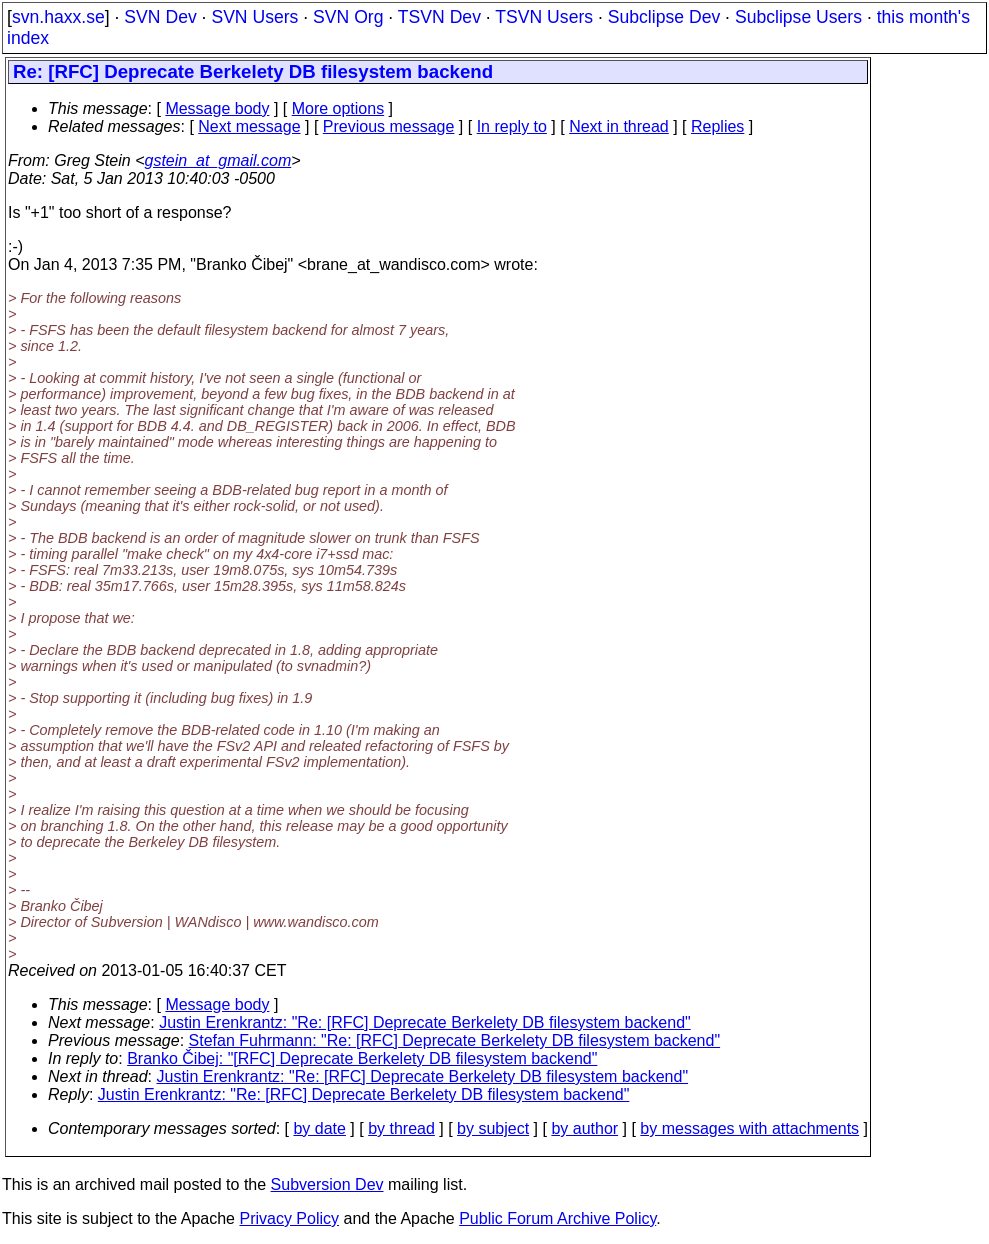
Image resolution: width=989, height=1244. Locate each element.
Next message (249, 126)
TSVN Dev (439, 17)
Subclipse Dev (664, 17)
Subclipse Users (798, 17)
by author (584, 1128)
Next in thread (619, 126)
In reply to (512, 126)
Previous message (389, 126)
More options (338, 108)
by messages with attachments (749, 1128)
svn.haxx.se (58, 17)
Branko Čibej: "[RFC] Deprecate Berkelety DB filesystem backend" (362, 1058)
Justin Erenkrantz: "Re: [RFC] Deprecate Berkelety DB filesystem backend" (425, 1022)
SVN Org (348, 17)
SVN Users (254, 17)
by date (319, 1128)
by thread (401, 1128)
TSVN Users (544, 17)
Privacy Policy (289, 1218)
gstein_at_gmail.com (218, 160)
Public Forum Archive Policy (557, 1218)
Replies (717, 126)
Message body (217, 108)
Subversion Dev (327, 1184)
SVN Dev (160, 17)
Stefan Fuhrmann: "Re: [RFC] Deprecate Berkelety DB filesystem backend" (455, 1040)
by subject (493, 1128)
